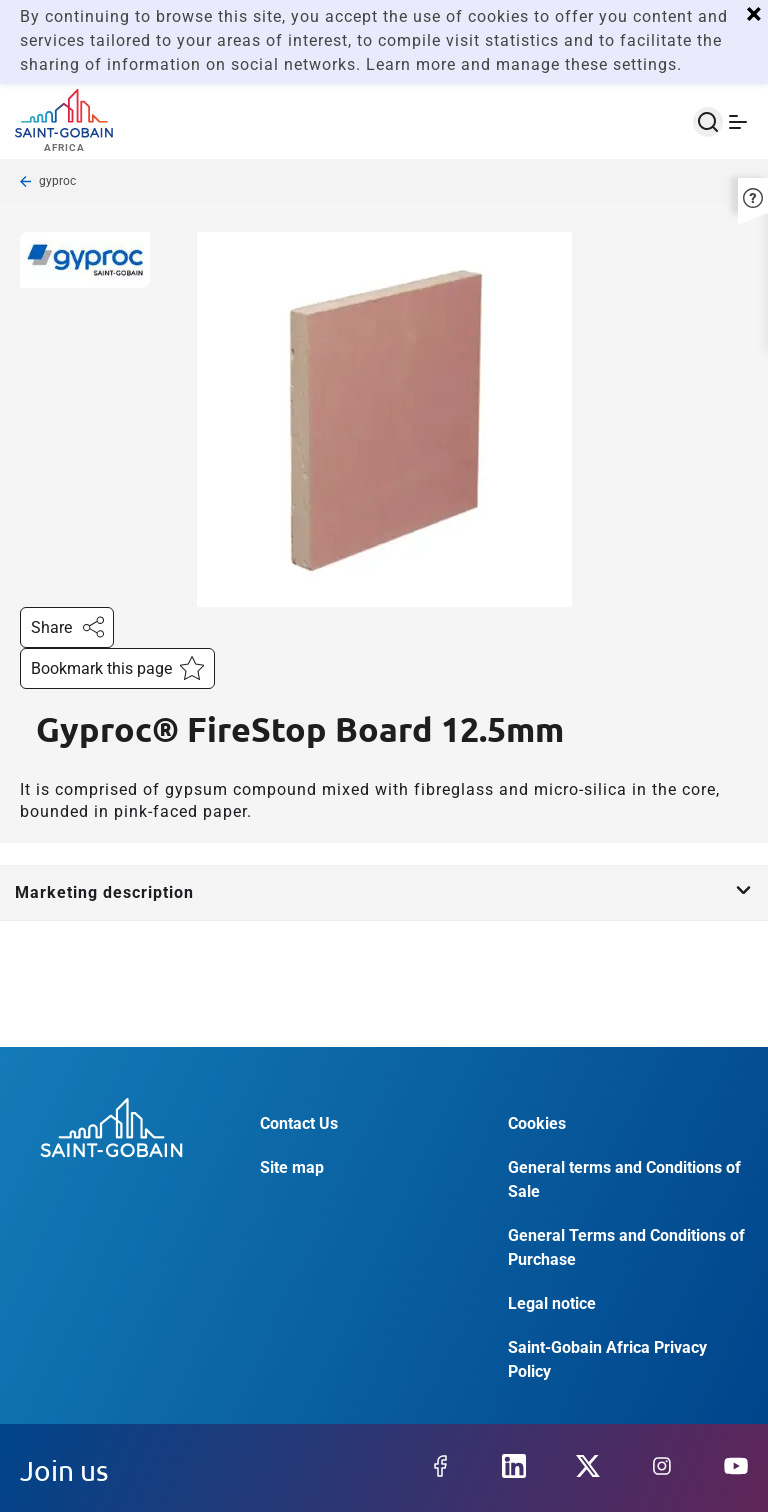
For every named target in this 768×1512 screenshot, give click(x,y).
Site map (292, 1167)
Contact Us (299, 1123)
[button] (753, 195)
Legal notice (552, 1303)
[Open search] (708, 122)
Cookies (537, 1123)
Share (67, 625)
